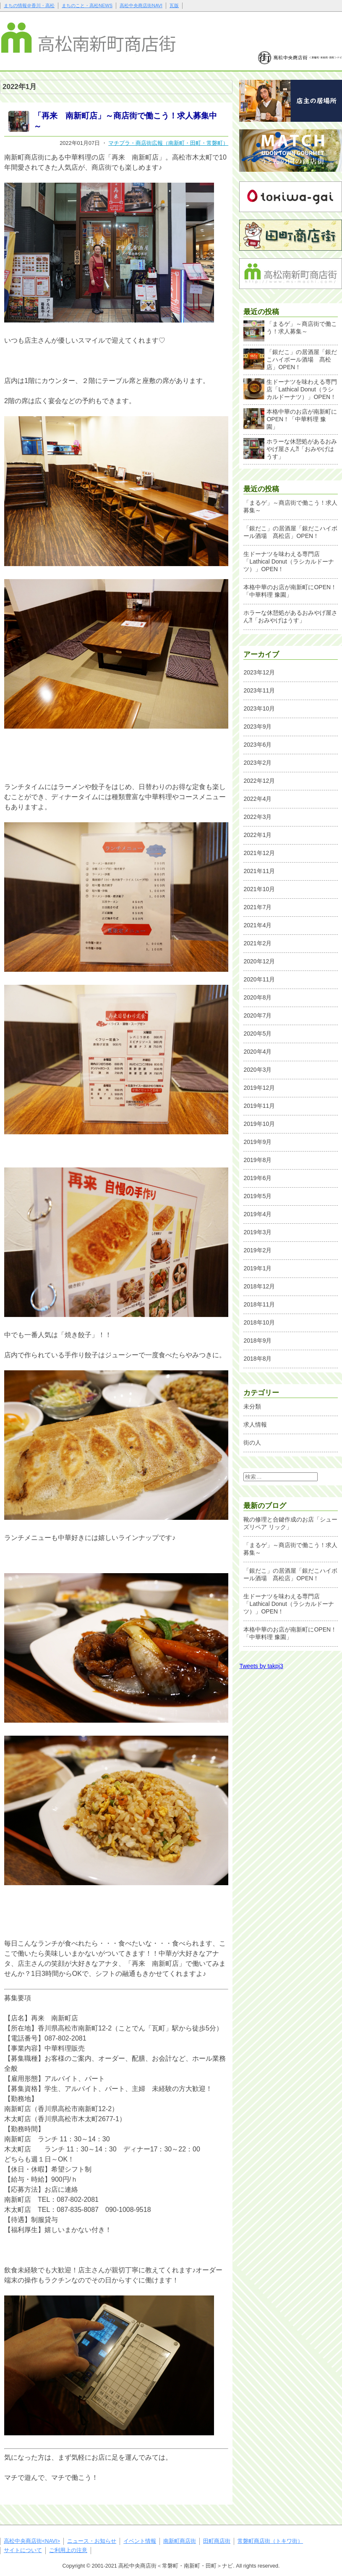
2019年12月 (259, 1087)
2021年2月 (257, 943)
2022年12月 (259, 780)
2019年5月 (257, 1196)
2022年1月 (257, 835)
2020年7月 (257, 1015)
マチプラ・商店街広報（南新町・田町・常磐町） (168, 143)
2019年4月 (257, 1214)
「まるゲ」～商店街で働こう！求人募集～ (290, 329)
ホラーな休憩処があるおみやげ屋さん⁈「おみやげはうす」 (290, 449)
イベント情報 (139, 2541)
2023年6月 (257, 744)
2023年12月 (259, 672)
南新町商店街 (179, 2541)
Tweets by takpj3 (261, 1666)
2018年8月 (257, 1358)
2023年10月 (259, 708)
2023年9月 (257, 726)
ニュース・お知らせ (91, 2541)
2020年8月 (257, 997)
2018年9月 (257, 1340)
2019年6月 (257, 1178)
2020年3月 (257, 1069)
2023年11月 (259, 690)
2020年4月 (257, 1051)
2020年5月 (257, 1033)
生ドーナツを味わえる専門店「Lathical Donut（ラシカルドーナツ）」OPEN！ (290, 389)
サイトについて (23, 2550)
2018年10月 (259, 1322)
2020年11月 (259, 979)
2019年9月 (257, 1141)
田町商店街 (216, 2541)
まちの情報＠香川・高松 (29, 5)
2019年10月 (259, 1123)
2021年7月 (257, 907)
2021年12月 (259, 853)
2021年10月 (259, 889)
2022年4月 (257, 798)
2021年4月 (257, 925)
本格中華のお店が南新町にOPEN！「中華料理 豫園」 (290, 419)
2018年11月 (259, 1304)
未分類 (252, 1406)
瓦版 (174, 5)
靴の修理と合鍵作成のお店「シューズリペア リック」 (290, 1523)
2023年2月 (257, 762)
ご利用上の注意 (68, 2550)
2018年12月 (259, 1286)
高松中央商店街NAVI (141, 5)
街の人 (252, 1442)
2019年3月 (257, 1232)
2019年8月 (257, 1160)
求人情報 (255, 1424)
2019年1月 (257, 1268)
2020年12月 (259, 961)
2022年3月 (257, 816)
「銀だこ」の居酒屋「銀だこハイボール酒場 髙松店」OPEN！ (290, 359)
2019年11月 (259, 1105)
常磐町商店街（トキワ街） (270, 2541)
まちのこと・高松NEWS (87, 5)
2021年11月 (259, 871)
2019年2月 (257, 1250)
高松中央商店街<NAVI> (32, 2541)
